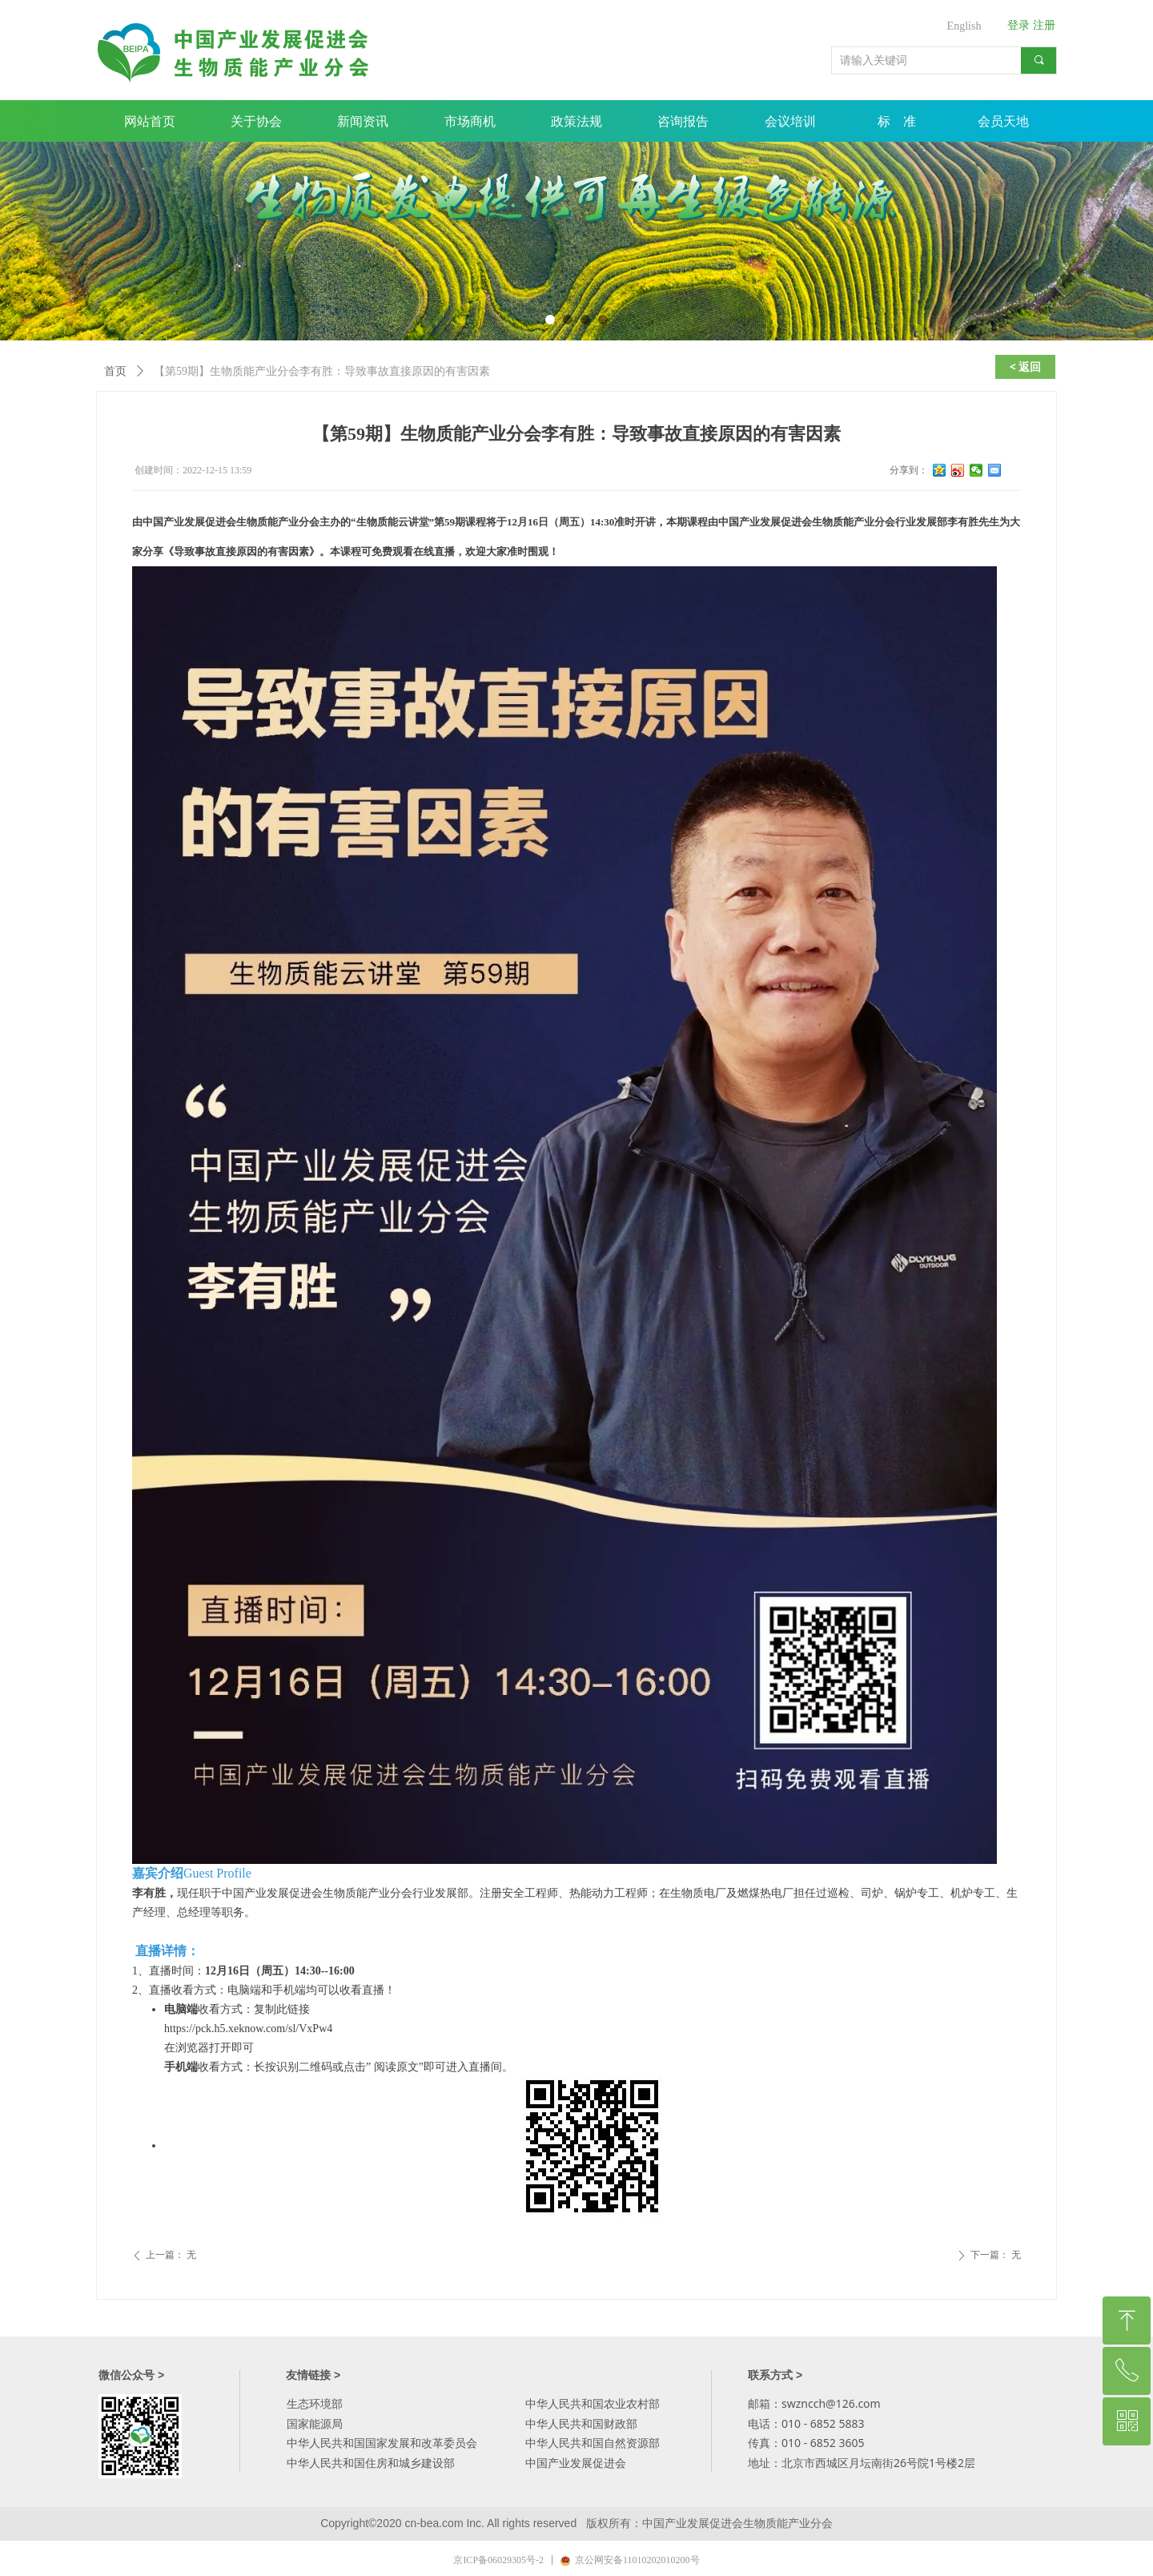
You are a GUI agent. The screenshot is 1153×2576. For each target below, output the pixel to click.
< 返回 (1026, 366)
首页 (115, 371)
